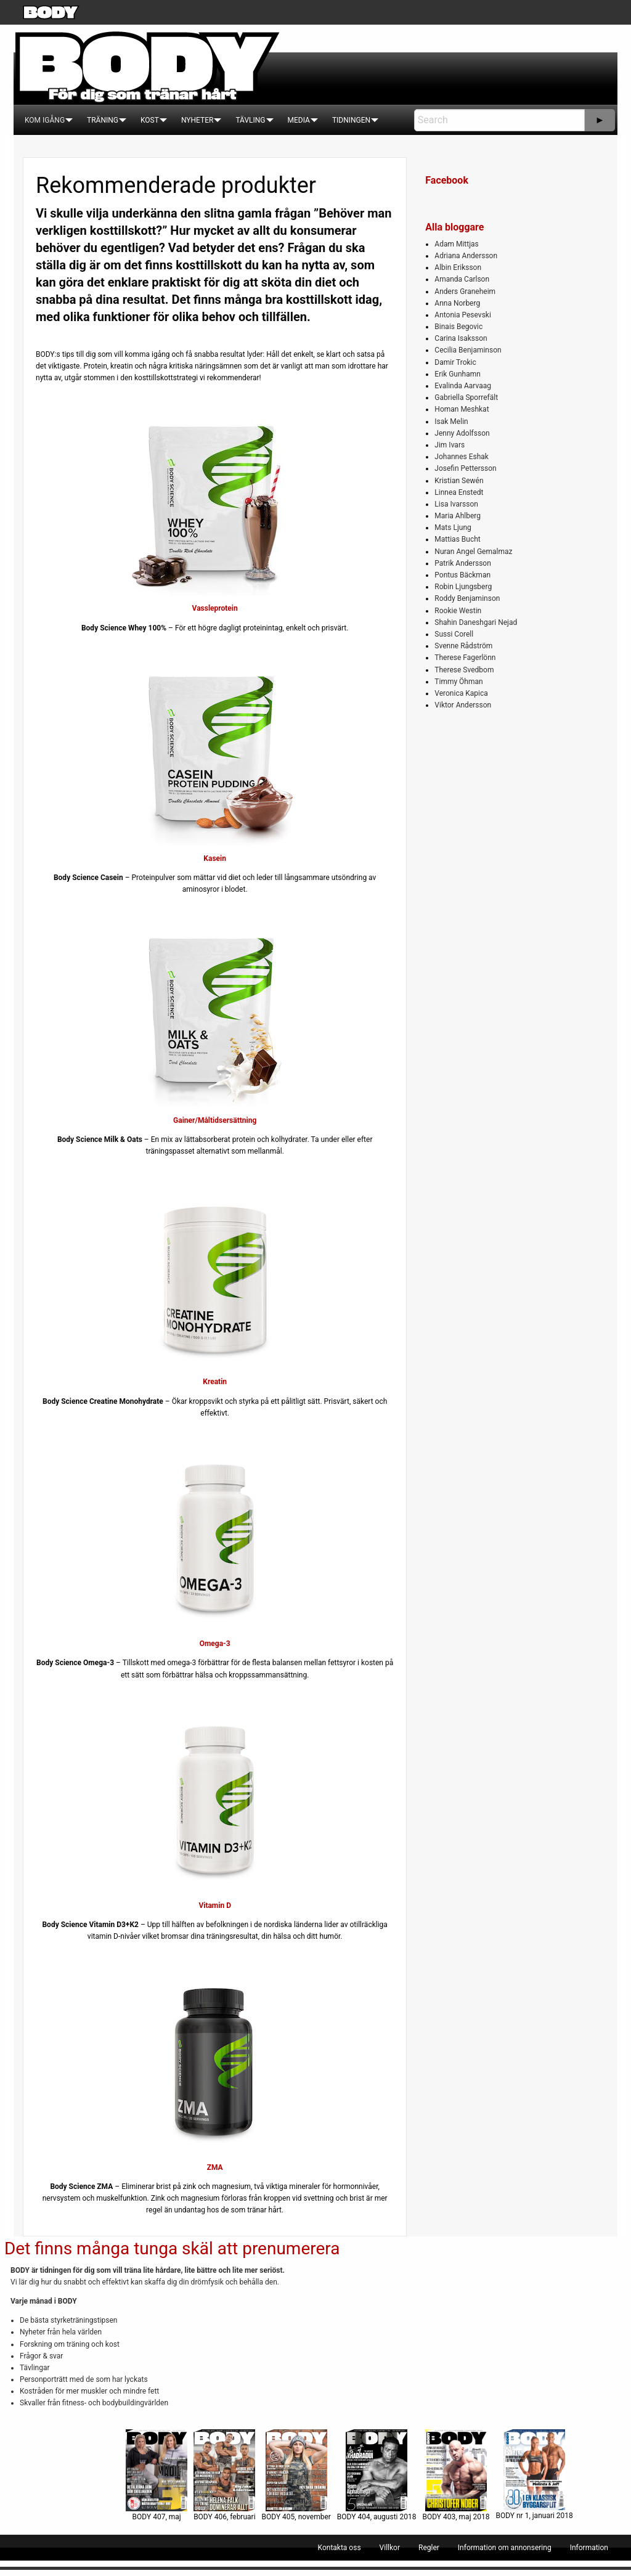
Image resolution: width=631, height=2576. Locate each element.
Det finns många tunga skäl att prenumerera (172, 2248)
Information (589, 2547)
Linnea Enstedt (458, 492)
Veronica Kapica (460, 693)
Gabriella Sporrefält (466, 397)
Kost (149, 120)
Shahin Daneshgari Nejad (475, 622)
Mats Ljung (452, 527)
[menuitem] (45, 120)
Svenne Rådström (463, 646)
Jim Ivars (449, 445)
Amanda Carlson (461, 279)
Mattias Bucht (457, 539)
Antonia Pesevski (462, 315)
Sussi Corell (453, 634)
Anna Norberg (457, 303)
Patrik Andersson (462, 563)
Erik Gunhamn (457, 374)
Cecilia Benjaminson (467, 350)
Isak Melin (451, 421)
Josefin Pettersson (465, 468)
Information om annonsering (505, 2547)
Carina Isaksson (460, 338)
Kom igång (45, 120)
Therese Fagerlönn (464, 657)
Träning (102, 120)
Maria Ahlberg (457, 516)
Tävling (250, 120)
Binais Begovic (458, 326)
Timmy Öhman (458, 681)
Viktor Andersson (462, 705)
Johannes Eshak (461, 456)
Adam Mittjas (456, 244)
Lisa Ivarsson (456, 504)
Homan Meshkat (461, 409)
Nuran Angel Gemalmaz (473, 551)
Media (299, 120)
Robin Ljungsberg (463, 586)
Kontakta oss (339, 2547)
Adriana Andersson (465, 255)
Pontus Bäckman (462, 575)
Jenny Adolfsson (461, 433)
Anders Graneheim (464, 291)
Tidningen (351, 120)
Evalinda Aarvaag (462, 385)
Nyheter (197, 120)
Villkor (390, 2547)
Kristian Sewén (458, 480)
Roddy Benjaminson (467, 598)
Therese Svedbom (464, 670)
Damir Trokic (455, 362)
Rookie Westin (457, 610)
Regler (428, 2547)
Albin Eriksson (457, 267)
